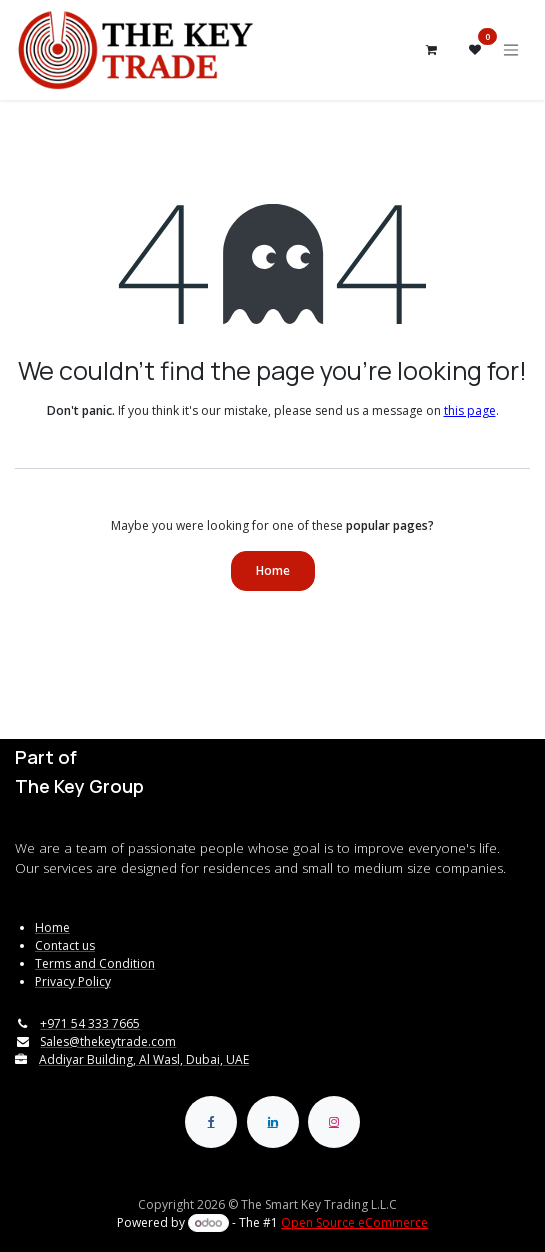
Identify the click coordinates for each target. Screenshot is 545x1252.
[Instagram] (334, 1122)
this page (470, 410)
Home (273, 570)
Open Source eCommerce (354, 1222)
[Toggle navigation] (511, 50)
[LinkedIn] (273, 1122)
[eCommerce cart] (431, 50)
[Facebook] (211, 1122)
